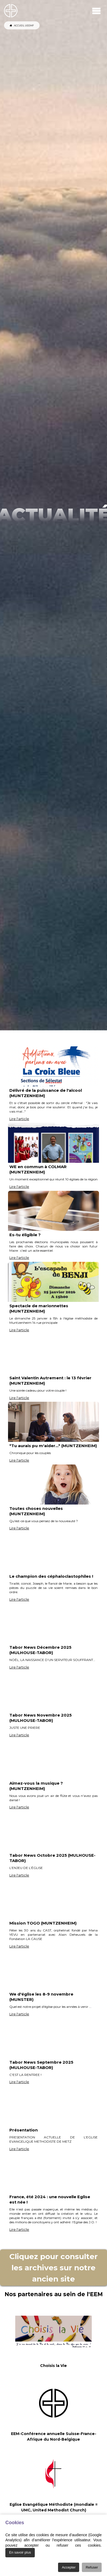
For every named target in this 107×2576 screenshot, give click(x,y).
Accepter (68, 2567)
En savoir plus (20, 2552)
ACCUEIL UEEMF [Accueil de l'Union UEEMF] (22, 25)
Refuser (92, 2567)
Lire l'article (19, 1119)
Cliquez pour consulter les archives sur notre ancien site (53, 2267)
